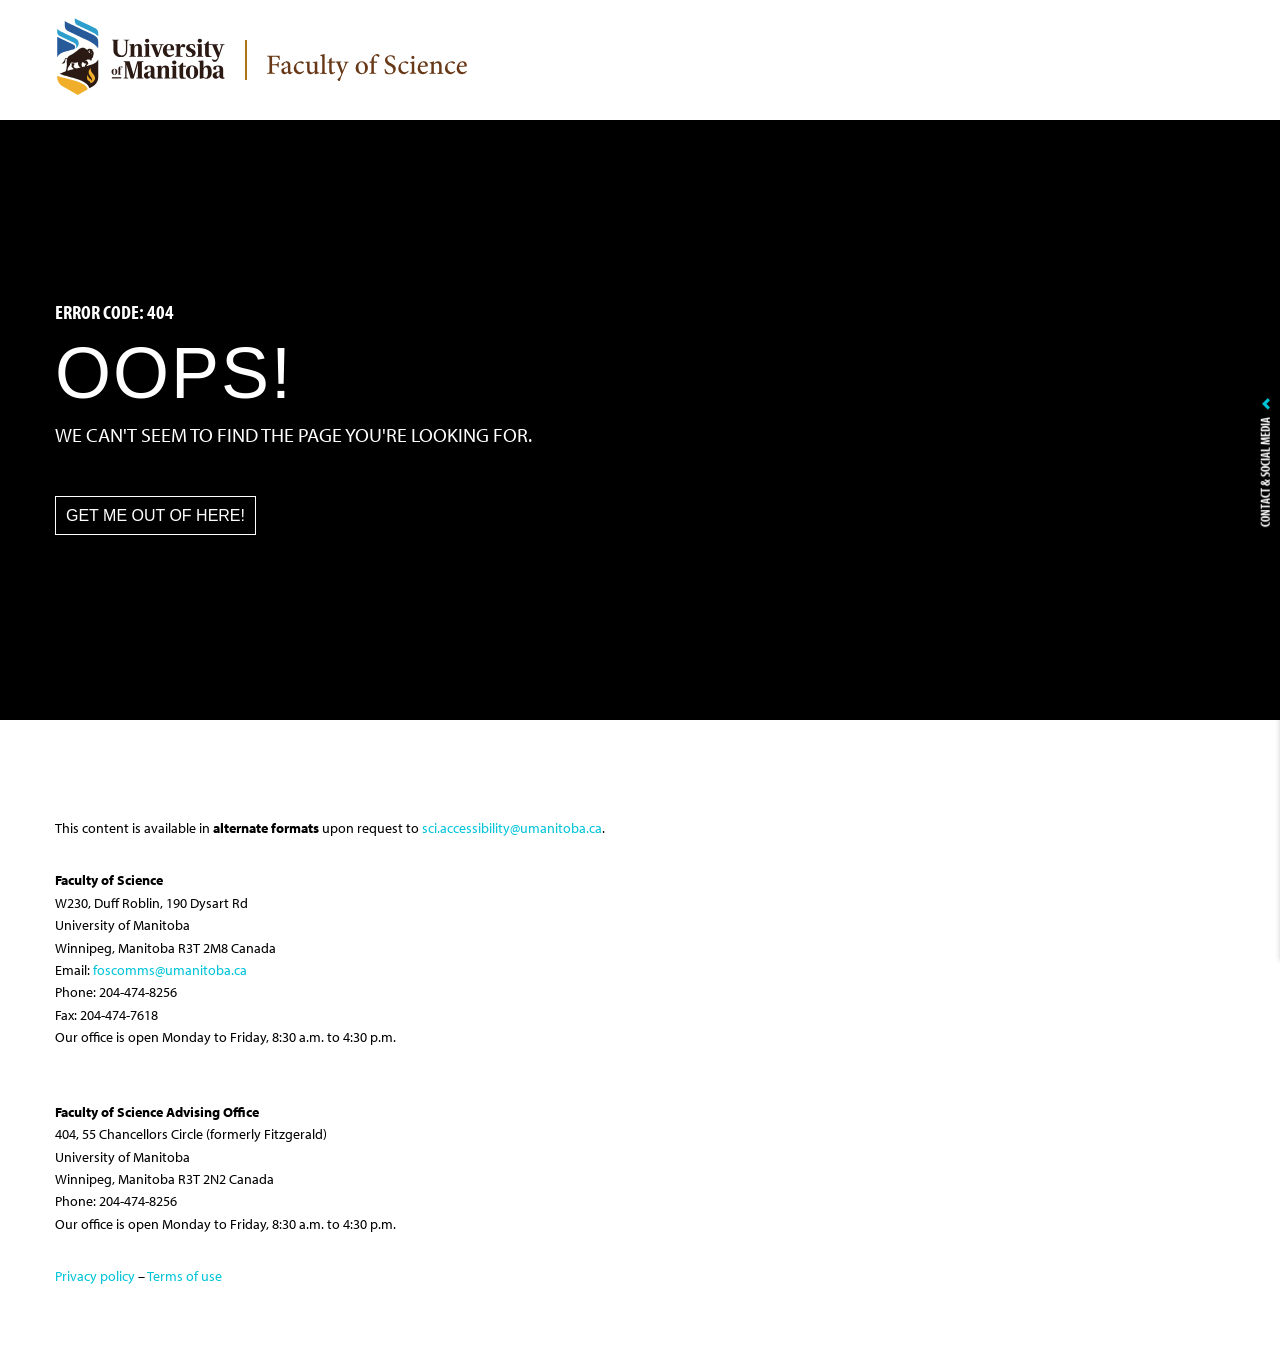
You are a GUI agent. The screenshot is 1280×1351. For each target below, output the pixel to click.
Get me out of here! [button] (155, 515)
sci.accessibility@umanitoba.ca (512, 828)
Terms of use (184, 1276)
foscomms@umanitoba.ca (170, 970)
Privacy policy (95, 1276)
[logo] (367, 71)
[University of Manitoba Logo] (140, 56)
